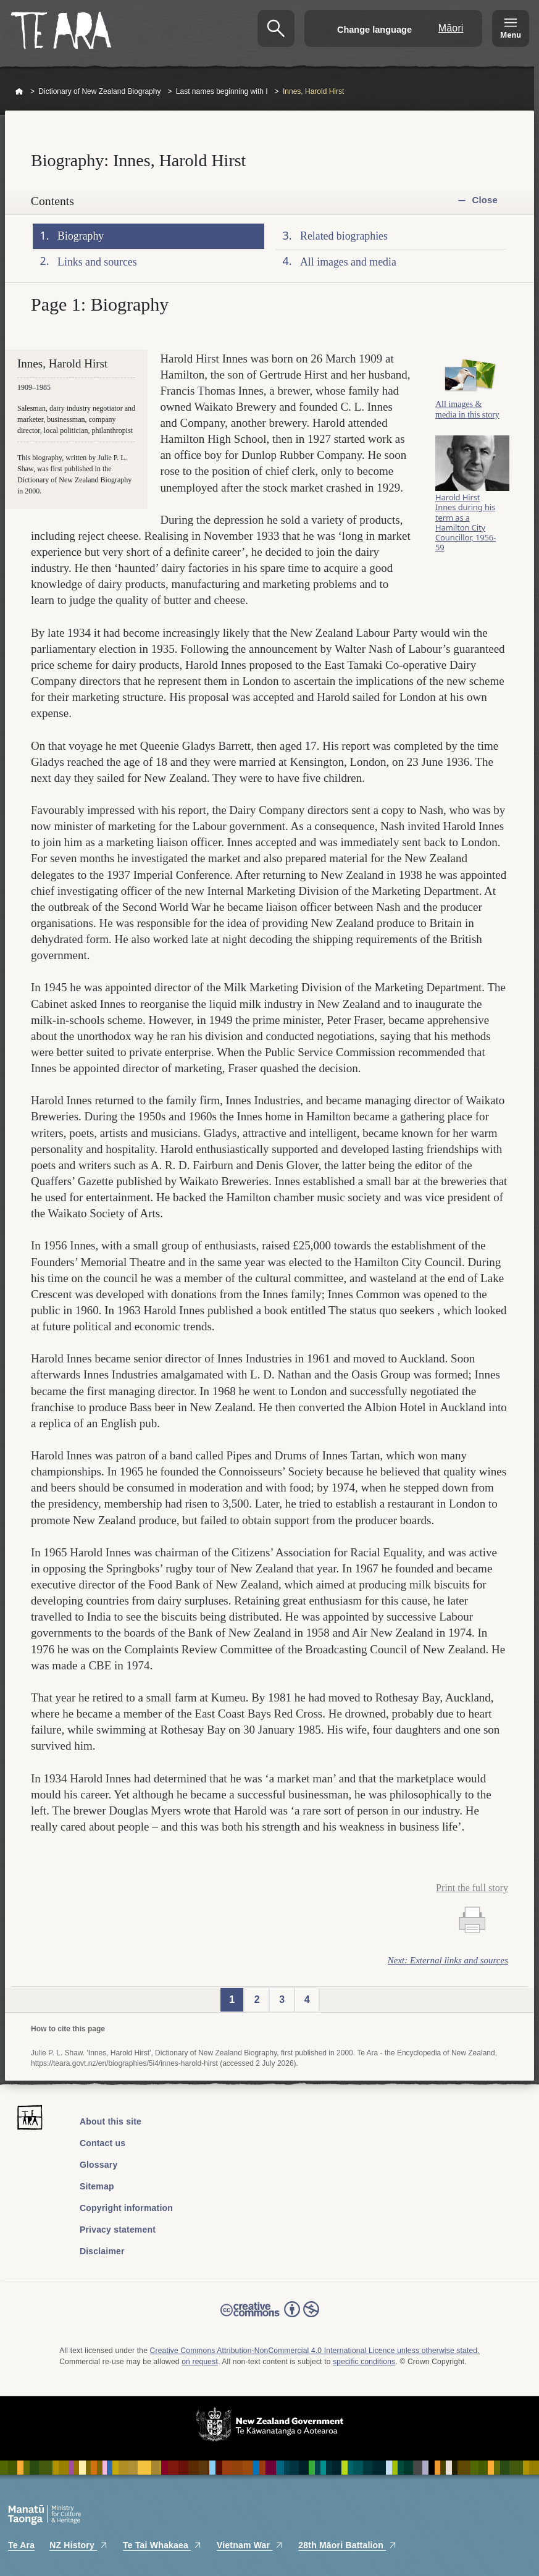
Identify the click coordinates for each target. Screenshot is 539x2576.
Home (19, 92)
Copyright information (126, 2208)
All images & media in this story (467, 409)
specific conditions (364, 2361)
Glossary (99, 2165)
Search (276, 28)
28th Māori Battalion (347, 2545)
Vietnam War (250, 2545)
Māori (451, 28)
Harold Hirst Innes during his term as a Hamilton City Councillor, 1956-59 (465, 522)
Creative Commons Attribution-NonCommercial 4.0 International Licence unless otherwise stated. (315, 2350)
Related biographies (344, 236)
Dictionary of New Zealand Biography (99, 91)
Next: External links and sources (448, 1960)
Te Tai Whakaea (162, 2545)
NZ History (78, 2545)
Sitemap (97, 2186)
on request (200, 2361)
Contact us (102, 2143)
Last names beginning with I (222, 91)
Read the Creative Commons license (270, 2318)
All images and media (348, 261)
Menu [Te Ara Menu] (510, 35)
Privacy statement (118, 2229)
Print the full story (472, 1887)
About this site (110, 2121)
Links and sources (97, 261)
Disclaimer (102, 2251)
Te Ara (21, 2545)
